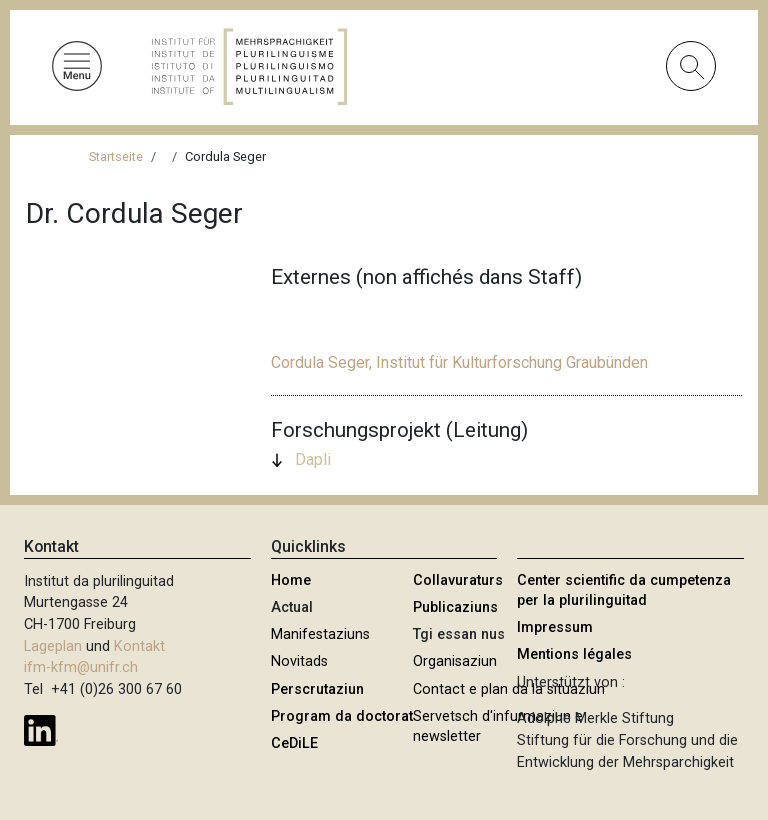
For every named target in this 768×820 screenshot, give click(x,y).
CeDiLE (294, 743)
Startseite (116, 156)
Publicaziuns (455, 607)
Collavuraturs (458, 580)
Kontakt (139, 646)
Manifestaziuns (320, 634)
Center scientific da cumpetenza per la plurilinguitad (624, 590)
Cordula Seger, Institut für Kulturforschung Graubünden (459, 362)
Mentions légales (574, 654)
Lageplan (53, 646)
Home (291, 580)
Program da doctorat (342, 716)
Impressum (555, 627)
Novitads (299, 661)
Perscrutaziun (317, 689)
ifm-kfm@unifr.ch (81, 667)
